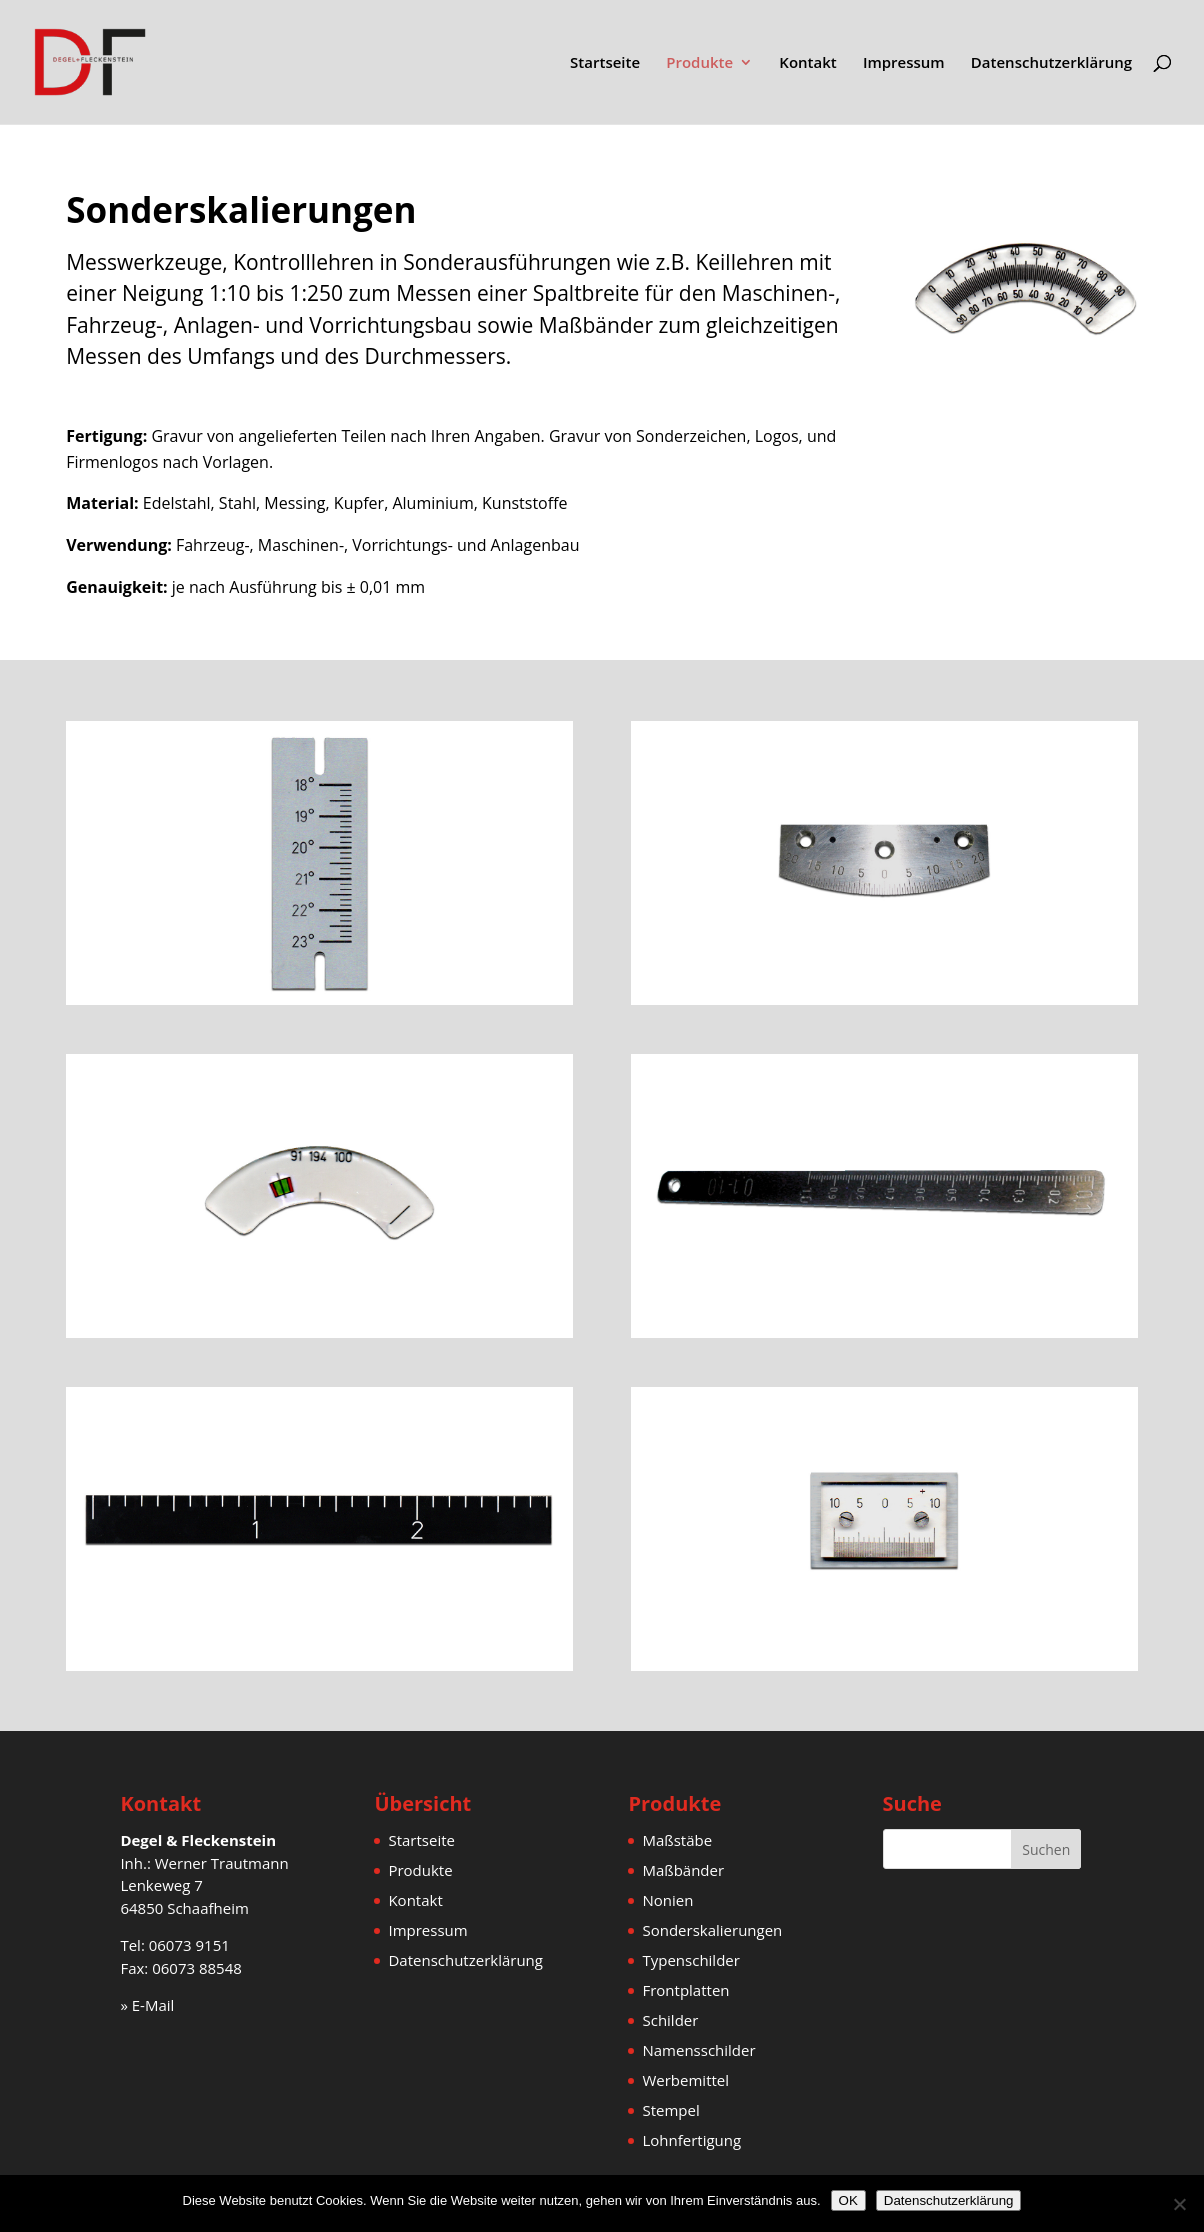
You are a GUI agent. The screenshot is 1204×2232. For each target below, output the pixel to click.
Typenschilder (690, 1960)
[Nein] (1179, 2204)
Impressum (904, 63)
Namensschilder (698, 2050)
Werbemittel (685, 2080)
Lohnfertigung (691, 2140)
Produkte (699, 63)
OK (848, 2200)
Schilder (670, 2020)
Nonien (667, 1900)
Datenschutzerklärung (1051, 63)
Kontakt (807, 63)
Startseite (605, 63)
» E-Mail (147, 2005)
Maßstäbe (677, 1840)
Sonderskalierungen (712, 1930)
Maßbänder (683, 1870)
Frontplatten (685, 1990)
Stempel (670, 2110)
